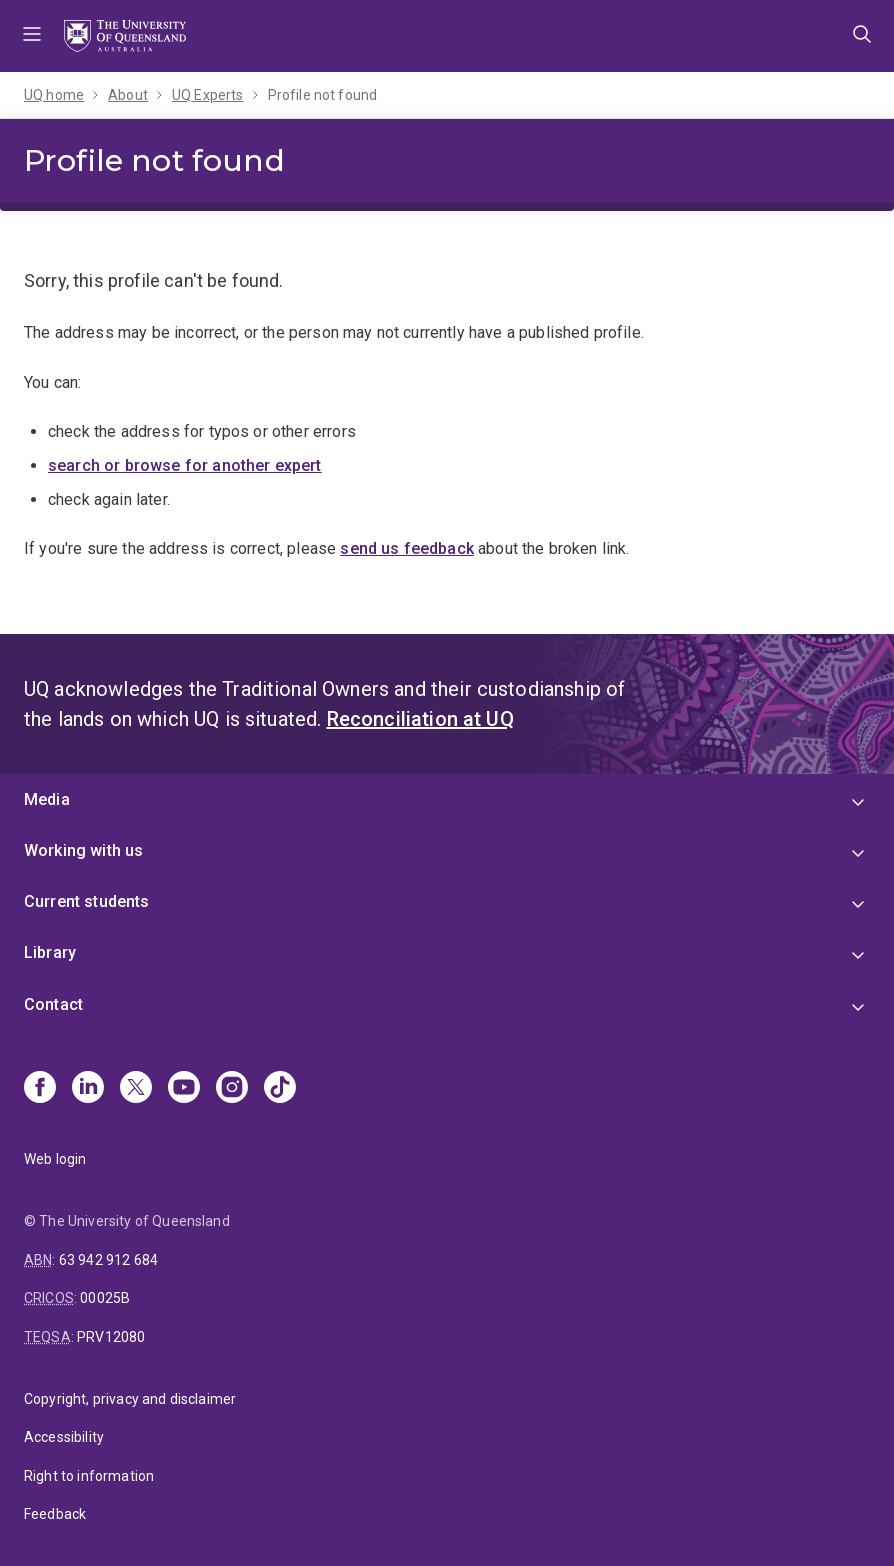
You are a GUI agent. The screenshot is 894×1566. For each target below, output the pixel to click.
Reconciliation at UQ (420, 719)
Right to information (89, 1476)
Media (47, 799)
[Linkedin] (88, 1089)
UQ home (54, 95)
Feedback (55, 1514)
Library (50, 952)
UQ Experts (208, 95)
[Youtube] (184, 1089)
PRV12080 (111, 1337)
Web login (55, 1159)
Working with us (83, 850)
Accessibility (64, 1437)
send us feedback (407, 548)
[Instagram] (232, 1089)
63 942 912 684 (108, 1260)
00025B (105, 1298)
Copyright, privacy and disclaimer (130, 1399)
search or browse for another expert (185, 465)
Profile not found (323, 95)
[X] (136, 1089)
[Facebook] (40, 1089)
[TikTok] (280, 1089)
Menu (32, 36)
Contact (53, 1004)
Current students (87, 901)
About (128, 95)
